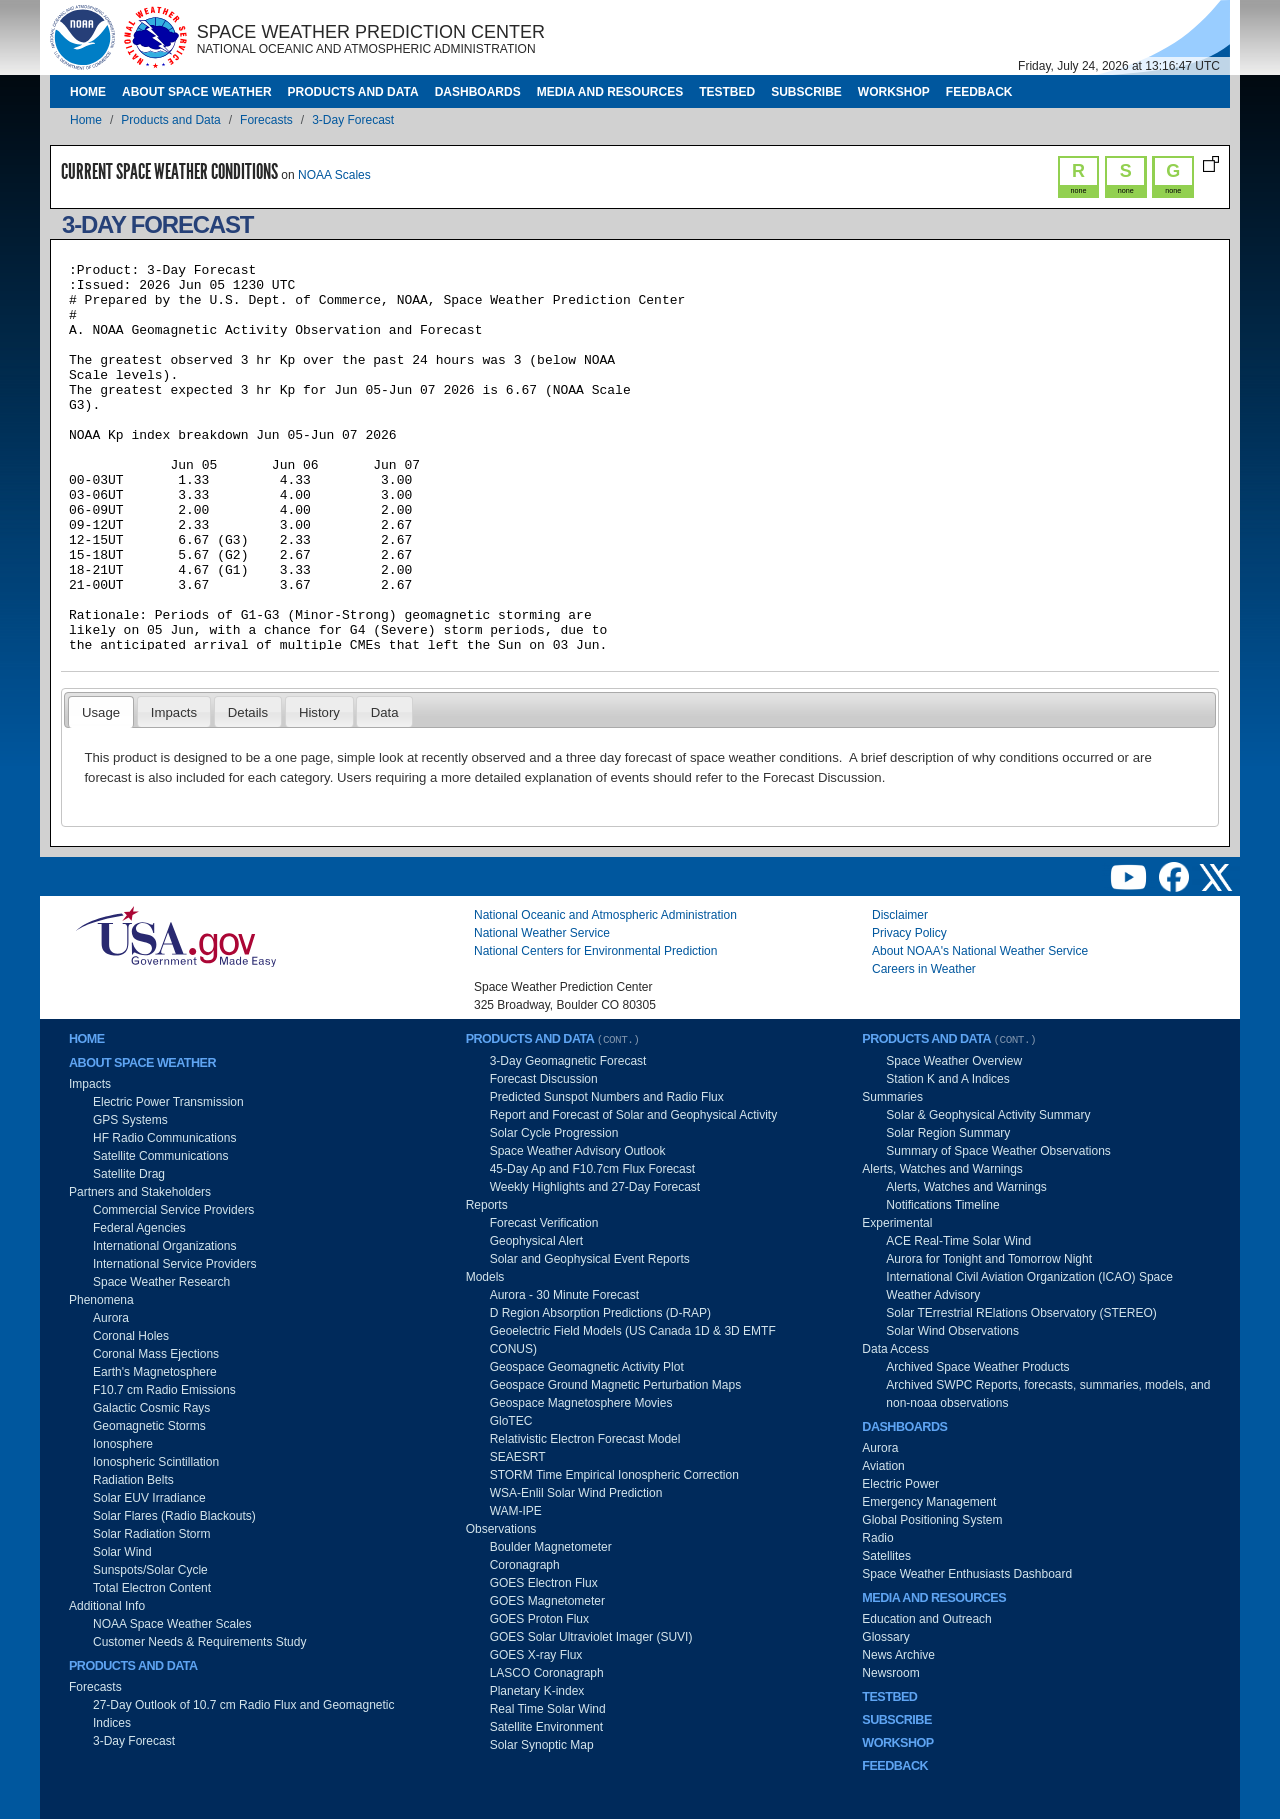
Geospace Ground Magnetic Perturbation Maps (615, 1385)
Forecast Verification (544, 1223)
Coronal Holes (131, 1336)
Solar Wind (122, 1552)
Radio (877, 1538)
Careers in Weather (924, 969)
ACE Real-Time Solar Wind (958, 1241)
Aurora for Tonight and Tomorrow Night (989, 1259)
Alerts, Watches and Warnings (942, 1169)
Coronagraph (525, 1565)
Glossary (885, 1637)
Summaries (892, 1097)
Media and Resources (610, 92)
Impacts (174, 712)
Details (248, 712)
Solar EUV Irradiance (149, 1498)
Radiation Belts (133, 1480)
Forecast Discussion (544, 1079)
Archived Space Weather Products (977, 1367)
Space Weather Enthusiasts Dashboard (967, 1574)
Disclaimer (900, 915)
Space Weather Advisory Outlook (578, 1151)
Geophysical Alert (536, 1241)
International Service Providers (174, 1264)
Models (485, 1277)
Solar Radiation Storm (151, 1534)
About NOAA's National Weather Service (980, 951)
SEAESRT (518, 1457)
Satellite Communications (160, 1156)
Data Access (895, 1349)
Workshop (894, 92)
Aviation (883, 1466)
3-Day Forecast (353, 120)
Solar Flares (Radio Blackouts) (174, 1516)
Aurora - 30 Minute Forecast (564, 1295)
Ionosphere (123, 1444)
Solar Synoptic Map (542, 1745)
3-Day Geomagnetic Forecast (568, 1061)
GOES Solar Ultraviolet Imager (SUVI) (591, 1637)
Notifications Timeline (942, 1205)
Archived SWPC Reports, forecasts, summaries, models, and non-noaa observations (1048, 1394)
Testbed (727, 92)
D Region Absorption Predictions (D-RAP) (600, 1313)
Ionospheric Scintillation (156, 1462)
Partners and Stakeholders (140, 1192)
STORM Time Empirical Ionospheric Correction (614, 1475)
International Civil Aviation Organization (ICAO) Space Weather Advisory (1029, 1286)
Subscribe (806, 92)
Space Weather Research (161, 1282)
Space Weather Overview (954, 1061)
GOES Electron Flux (544, 1583)
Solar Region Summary (948, 1133)
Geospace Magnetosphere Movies (581, 1403)
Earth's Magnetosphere (155, 1372)
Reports (487, 1205)
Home (88, 92)
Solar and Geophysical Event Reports (590, 1259)
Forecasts (266, 120)
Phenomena (101, 1300)
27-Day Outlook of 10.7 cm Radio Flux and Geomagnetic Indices (244, 1714)
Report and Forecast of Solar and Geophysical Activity (633, 1115)
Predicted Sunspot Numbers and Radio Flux (607, 1097)
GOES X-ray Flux (536, 1655)
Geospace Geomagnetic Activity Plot (587, 1367)
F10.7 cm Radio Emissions (164, 1390)
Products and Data (353, 92)
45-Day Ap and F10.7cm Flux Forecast (592, 1169)
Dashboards (478, 92)
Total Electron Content (152, 1588)
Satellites (886, 1556)
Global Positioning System (932, 1520)
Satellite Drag (129, 1174)
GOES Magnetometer (547, 1601)
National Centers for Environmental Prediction (595, 951)
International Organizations (164, 1246)
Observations (501, 1529)
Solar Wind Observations (952, 1331)
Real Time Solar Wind (548, 1709)
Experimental (897, 1223)
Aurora (111, 1318)
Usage (101, 712)
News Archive (898, 1655)
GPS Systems (130, 1120)
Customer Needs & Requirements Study (199, 1642)
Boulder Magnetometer (551, 1547)
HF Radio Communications (164, 1138)
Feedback (979, 92)
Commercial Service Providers (173, 1210)
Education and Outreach (926, 1619)
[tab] (101, 712)
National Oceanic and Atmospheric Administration (605, 915)
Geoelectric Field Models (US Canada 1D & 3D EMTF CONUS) (633, 1340)
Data (385, 712)
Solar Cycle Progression (554, 1133)
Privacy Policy (909, 933)
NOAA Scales (334, 175)
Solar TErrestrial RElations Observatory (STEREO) (1021, 1313)
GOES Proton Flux (539, 1619)
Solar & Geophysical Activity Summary (988, 1115)
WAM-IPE (516, 1511)
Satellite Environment (546, 1727)
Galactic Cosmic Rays (151, 1408)
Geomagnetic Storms (149, 1426)
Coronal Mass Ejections (156, 1354)
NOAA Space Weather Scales (172, 1624)
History (319, 712)
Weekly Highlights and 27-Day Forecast (595, 1187)
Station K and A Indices (947, 1079)
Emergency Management (929, 1502)
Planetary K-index (537, 1691)
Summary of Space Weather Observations (998, 1151)
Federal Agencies (139, 1228)
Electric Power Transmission (168, 1102)
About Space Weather (197, 92)
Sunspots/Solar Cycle (150, 1570)
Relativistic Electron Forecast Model (585, 1439)
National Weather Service (542, 933)
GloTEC (511, 1421)
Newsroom (890, 1673)
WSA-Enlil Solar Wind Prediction (576, 1493)
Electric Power (900, 1484)
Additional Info (107, 1606)
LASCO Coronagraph (547, 1673)
